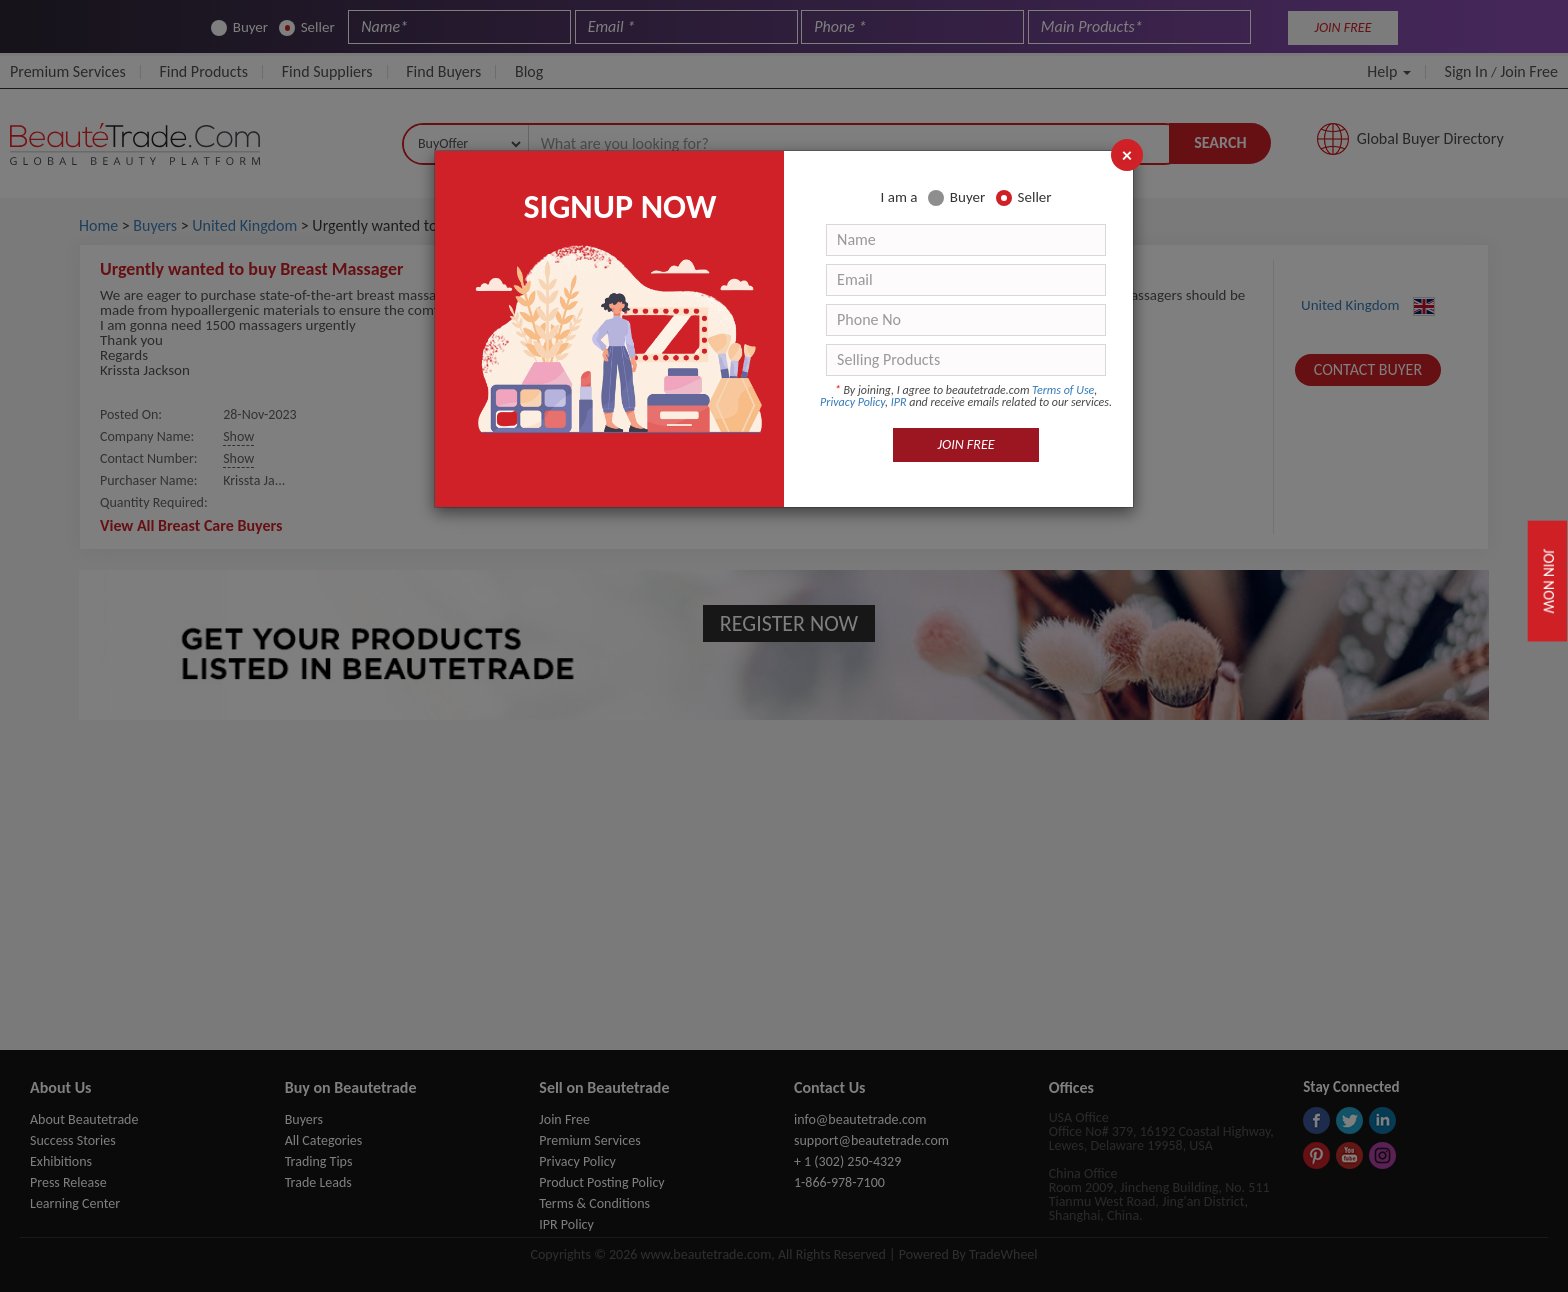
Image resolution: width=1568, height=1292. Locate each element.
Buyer (956, 197)
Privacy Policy (852, 402)
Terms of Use (1063, 390)
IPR (899, 402)
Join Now (1549, 581)
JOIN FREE (966, 444)
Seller (1024, 197)
